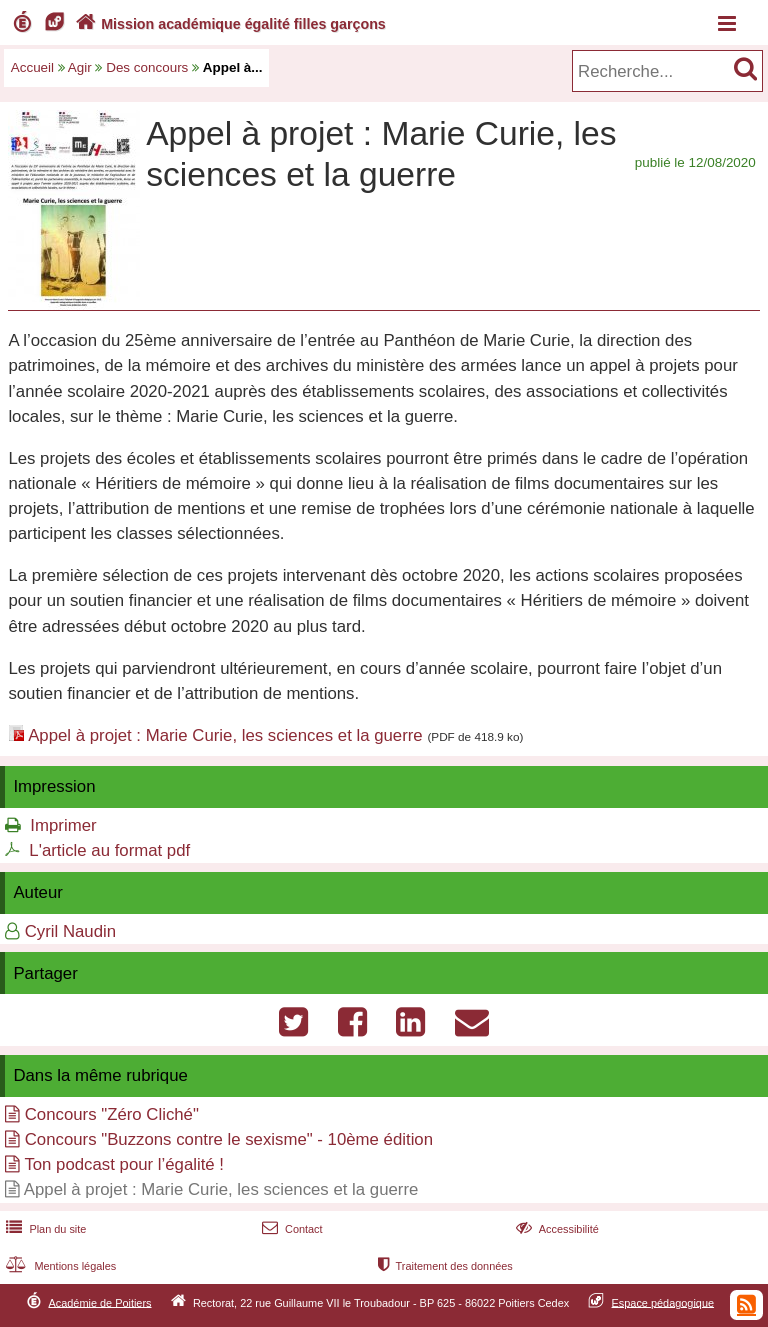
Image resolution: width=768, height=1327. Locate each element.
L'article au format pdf (109, 850)
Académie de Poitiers (99, 1302)
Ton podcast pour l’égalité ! (124, 1164)
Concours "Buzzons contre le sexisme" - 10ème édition (229, 1139)
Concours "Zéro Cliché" (112, 1114)
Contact (290, 1229)
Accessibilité (555, 1229)
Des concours (147, 67)
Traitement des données (443, 1266)
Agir (80, 67)
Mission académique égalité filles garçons (228, 24)
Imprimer (63, 825)
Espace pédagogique (663, 1302)
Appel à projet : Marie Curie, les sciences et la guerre (225, 735)
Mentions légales (59, 1266)
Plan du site (44, 1229)
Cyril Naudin (70, 931)
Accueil (32, 67)
